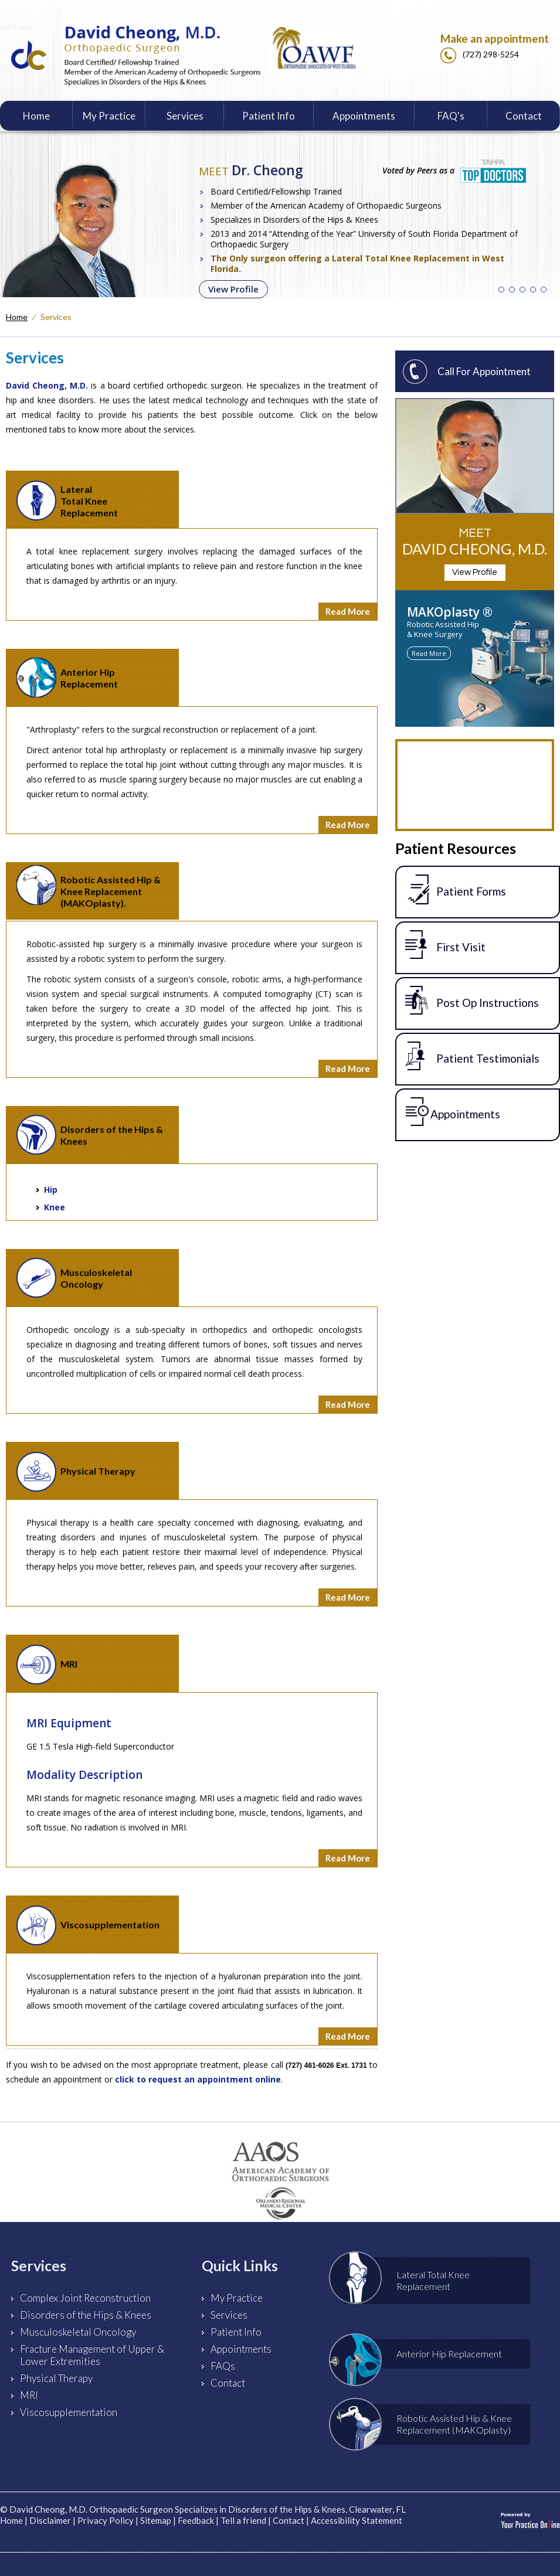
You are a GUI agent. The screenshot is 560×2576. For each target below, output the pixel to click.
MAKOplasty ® (450, 612)
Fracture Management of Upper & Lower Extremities (92, 2355)
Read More (347, 611)
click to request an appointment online (198, 2079)
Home (36, 116)
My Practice (109, 116)
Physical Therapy (75, 1472)
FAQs (223, 2366)
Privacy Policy (105, 2520)
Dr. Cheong (251, 170)
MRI (46, 1665)
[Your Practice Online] (530, 2519)
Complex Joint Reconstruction (85, 2298)
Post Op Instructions (472, 1001)
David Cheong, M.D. (47, 385)
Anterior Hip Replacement (423, 2354)
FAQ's (450, 116)
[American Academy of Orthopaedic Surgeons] (280, 2161)
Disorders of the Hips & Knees (89, 1135)
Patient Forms (455, 889)
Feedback (196, 2520)
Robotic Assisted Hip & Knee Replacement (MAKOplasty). (88, 886)
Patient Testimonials (472, 1056)
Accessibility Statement (356, 2520)
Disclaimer (50, 2520)
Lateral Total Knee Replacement (67, 500)
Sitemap (155, 2520)
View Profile (233, 289)
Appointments (363, 116)
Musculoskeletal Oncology (74, 1278)
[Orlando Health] (280, 2206)
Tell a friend (243, 2520)
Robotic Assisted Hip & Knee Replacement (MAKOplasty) (428, 2424)
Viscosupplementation (87, 1925)
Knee (54, 1207)
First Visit (445, 945)
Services (185, 116)
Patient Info (268, 116)
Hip (50, 1189)
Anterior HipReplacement (67, 677)
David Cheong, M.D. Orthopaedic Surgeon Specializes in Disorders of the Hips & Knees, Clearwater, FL (207, 2509)
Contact (523, 116)
